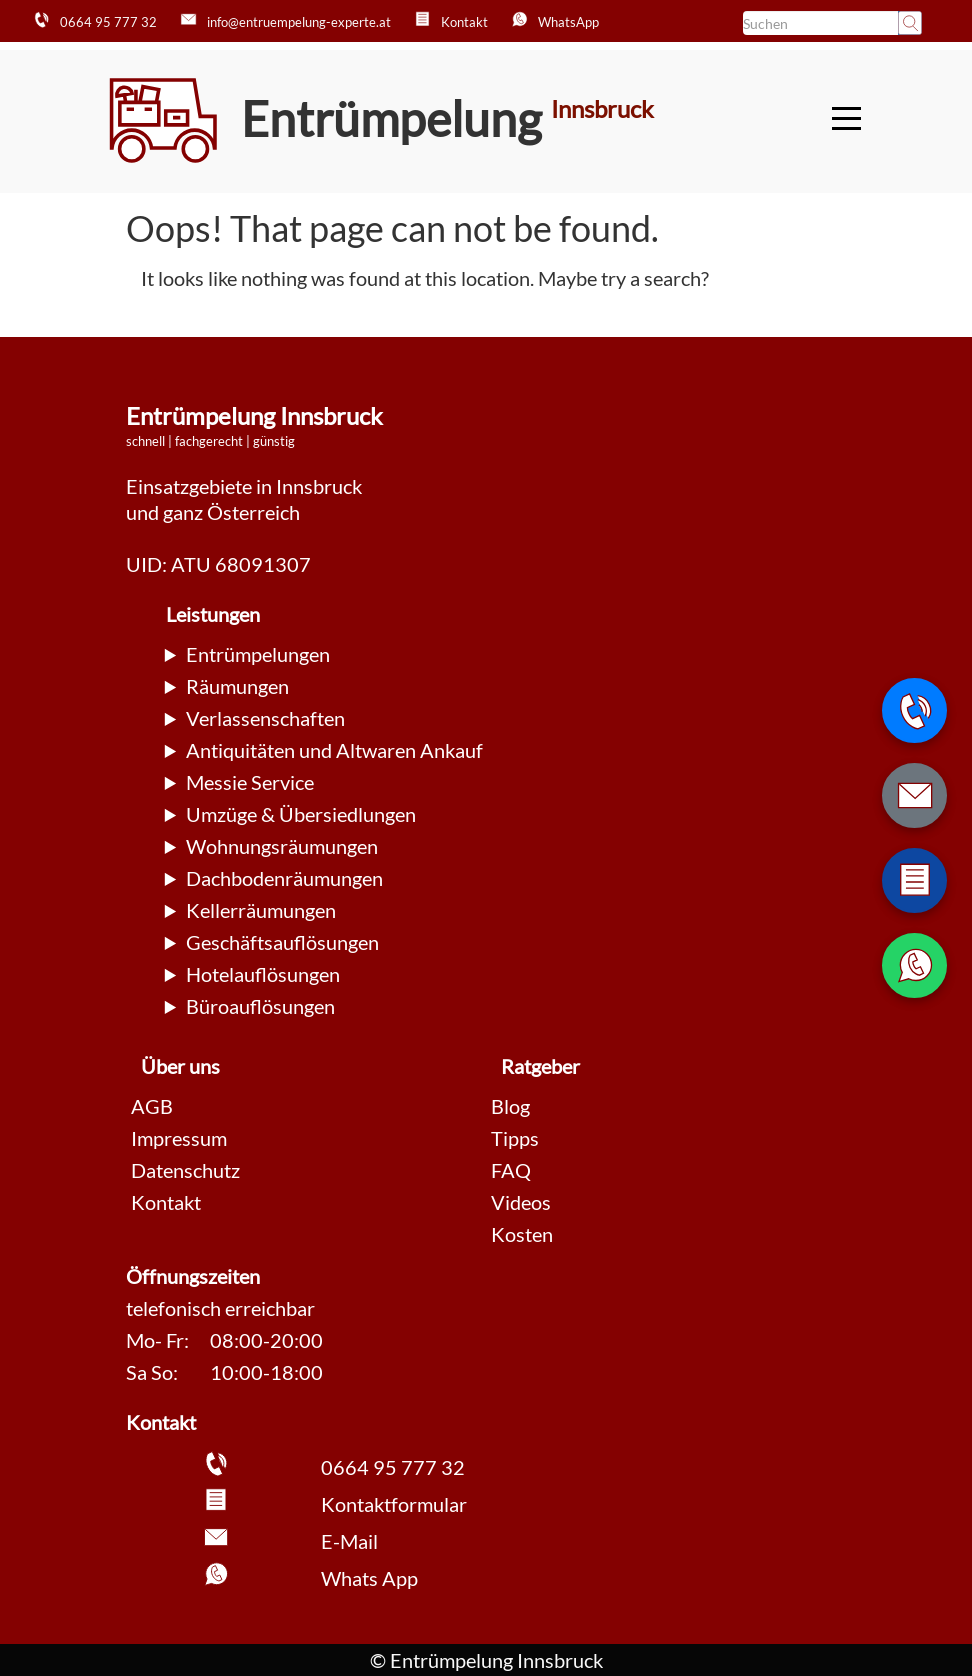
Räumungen (237, 686)
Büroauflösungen (260, 1006)
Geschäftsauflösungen (282, 942)
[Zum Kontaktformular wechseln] (914, 880)
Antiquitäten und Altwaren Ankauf (334, 750)
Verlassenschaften (265, 718)
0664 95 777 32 (393, 1467)
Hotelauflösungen (263, 974)
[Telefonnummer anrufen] (914, 710)
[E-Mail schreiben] (914, 795)
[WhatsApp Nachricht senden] (914, 965)
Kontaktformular (394, 1504)
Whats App (369, 1578)
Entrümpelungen (258, 654)
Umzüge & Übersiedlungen (301, 814)
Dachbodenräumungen (284, 878)
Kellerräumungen (261, 910)
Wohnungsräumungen (282, 846)
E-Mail (349, 1541)
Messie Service (250, 782)
